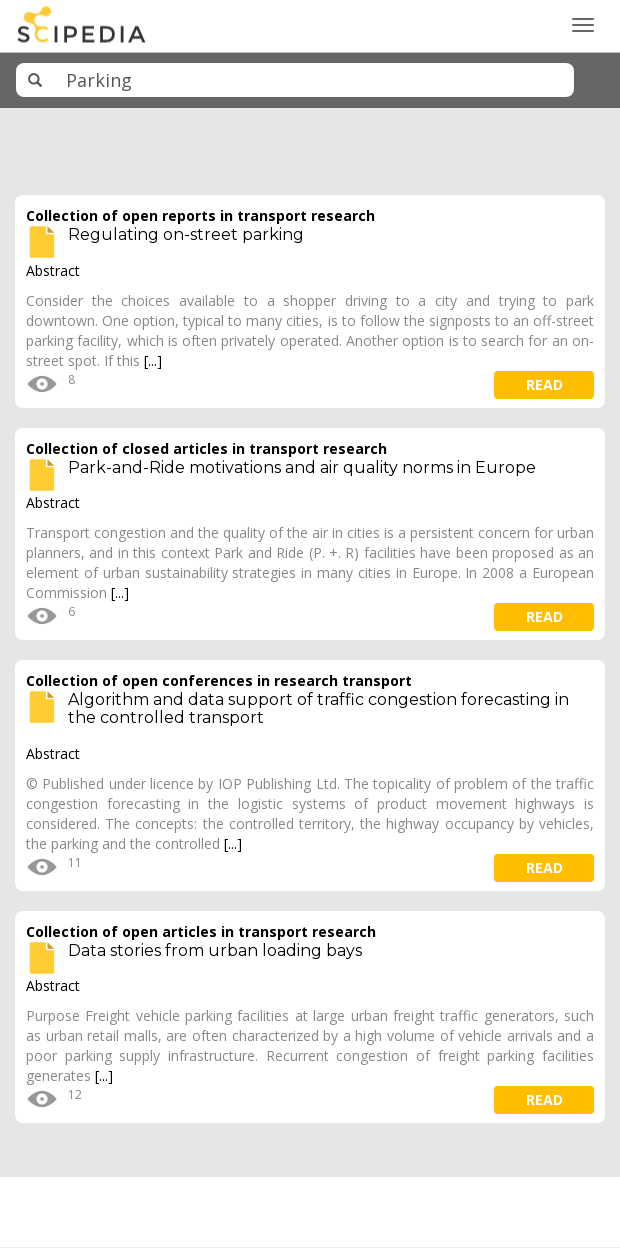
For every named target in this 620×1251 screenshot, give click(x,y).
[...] (153, 360)
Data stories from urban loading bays (215, 950)
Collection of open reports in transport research (200, 215)
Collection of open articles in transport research (201, 931)
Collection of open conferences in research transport (219, 680)
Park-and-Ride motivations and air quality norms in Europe (302, 467)
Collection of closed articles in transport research (206, 448)
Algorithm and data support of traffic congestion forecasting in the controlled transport (318, 708)
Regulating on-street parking (186, 234)
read (544, 384)
